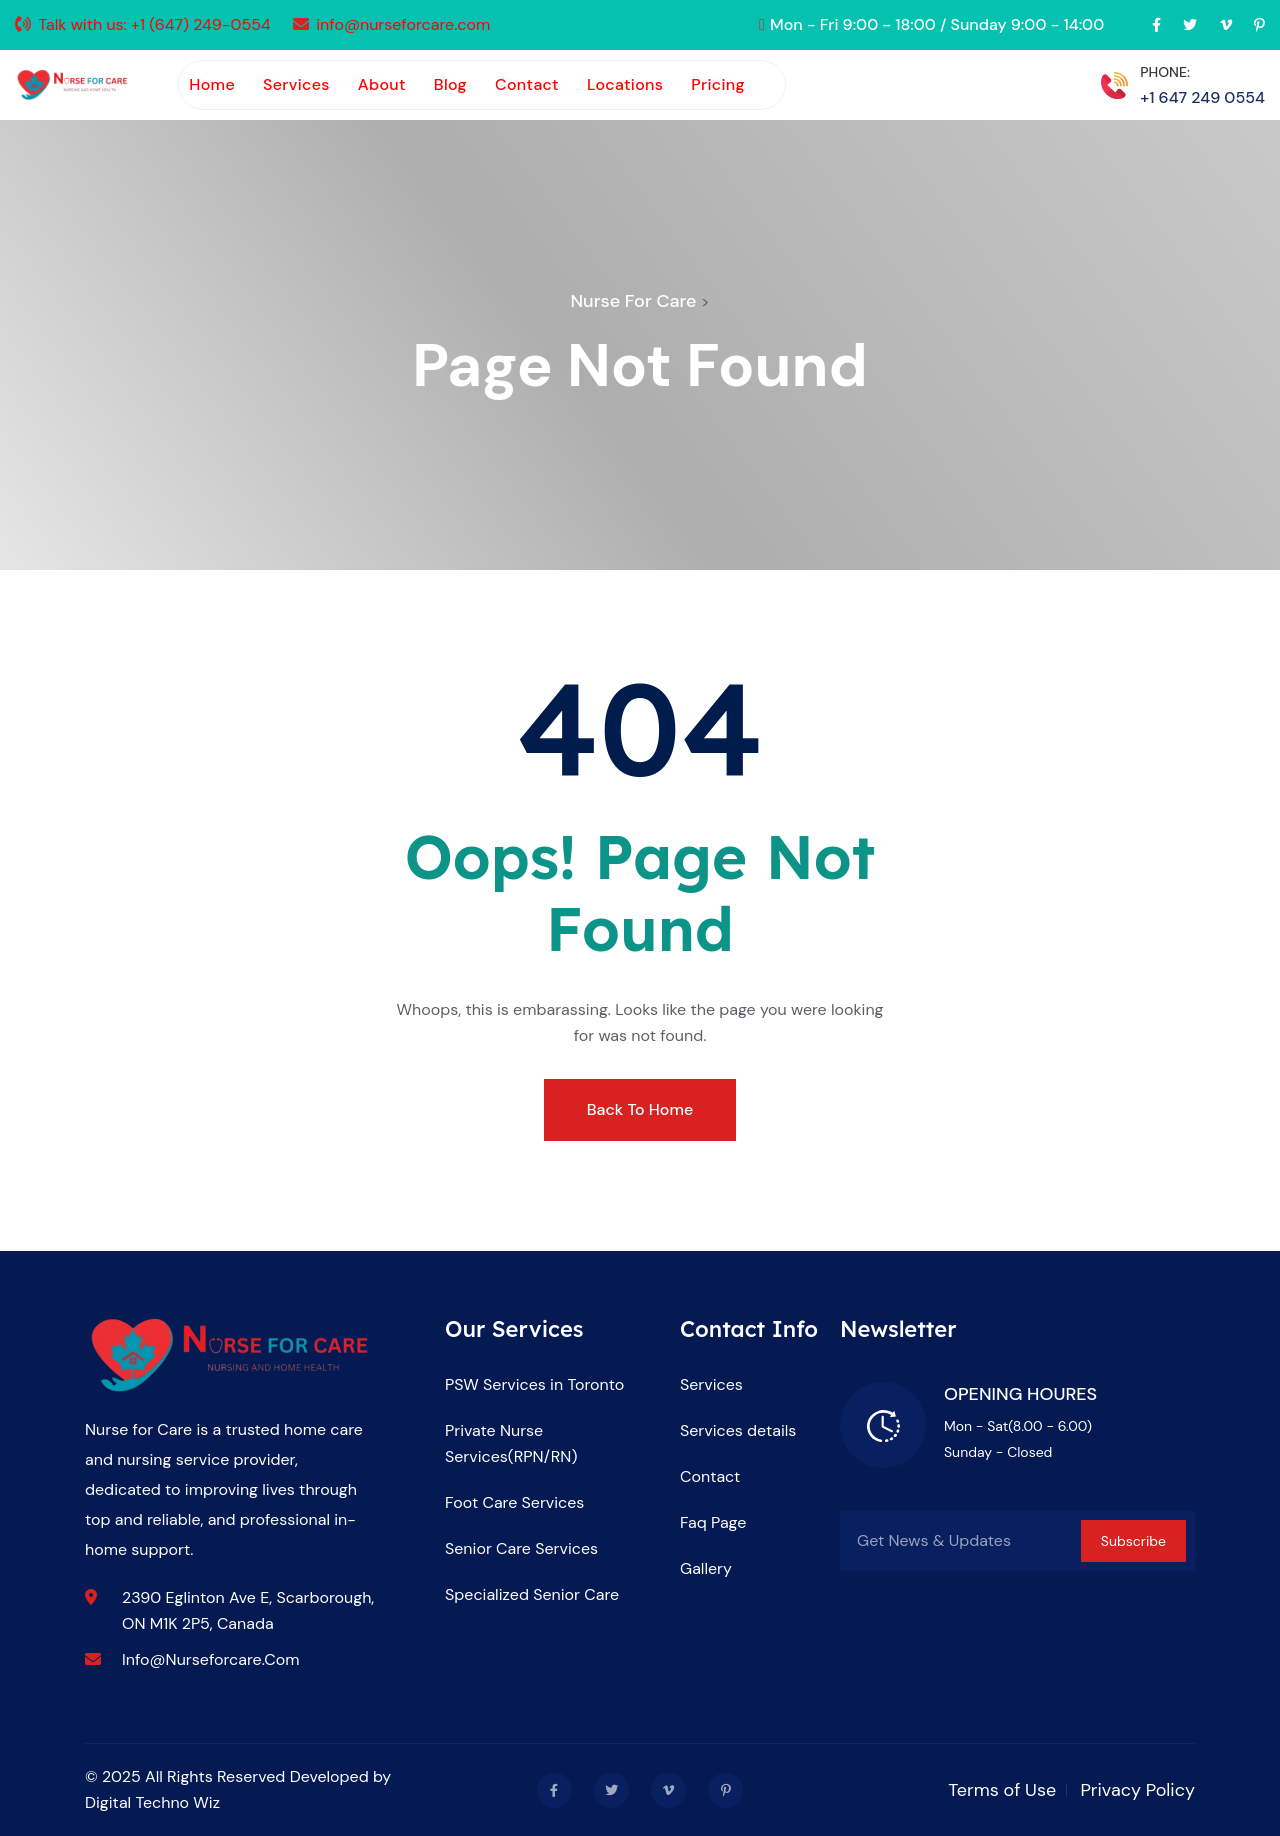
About (382, 84)
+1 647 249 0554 (1202, 97)
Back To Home (640, 1109)
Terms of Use (1002, 1790)
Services (296, 84)
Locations (625, 84)
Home (212, 84)
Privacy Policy (1137, 1790)
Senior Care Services (521, 1548)
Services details (738, 1430)
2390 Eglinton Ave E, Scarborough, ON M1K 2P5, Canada (248, 1610)
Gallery (706, 1568)
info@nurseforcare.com (403, 24)
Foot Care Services (514, 1502)
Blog (450, 84)
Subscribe (1133, 1541)
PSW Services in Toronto (534, 1384)
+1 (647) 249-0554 (201, 24)
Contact (527, 84)
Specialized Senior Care (532, 1594)
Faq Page (713, 1522)
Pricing (718, 84)
